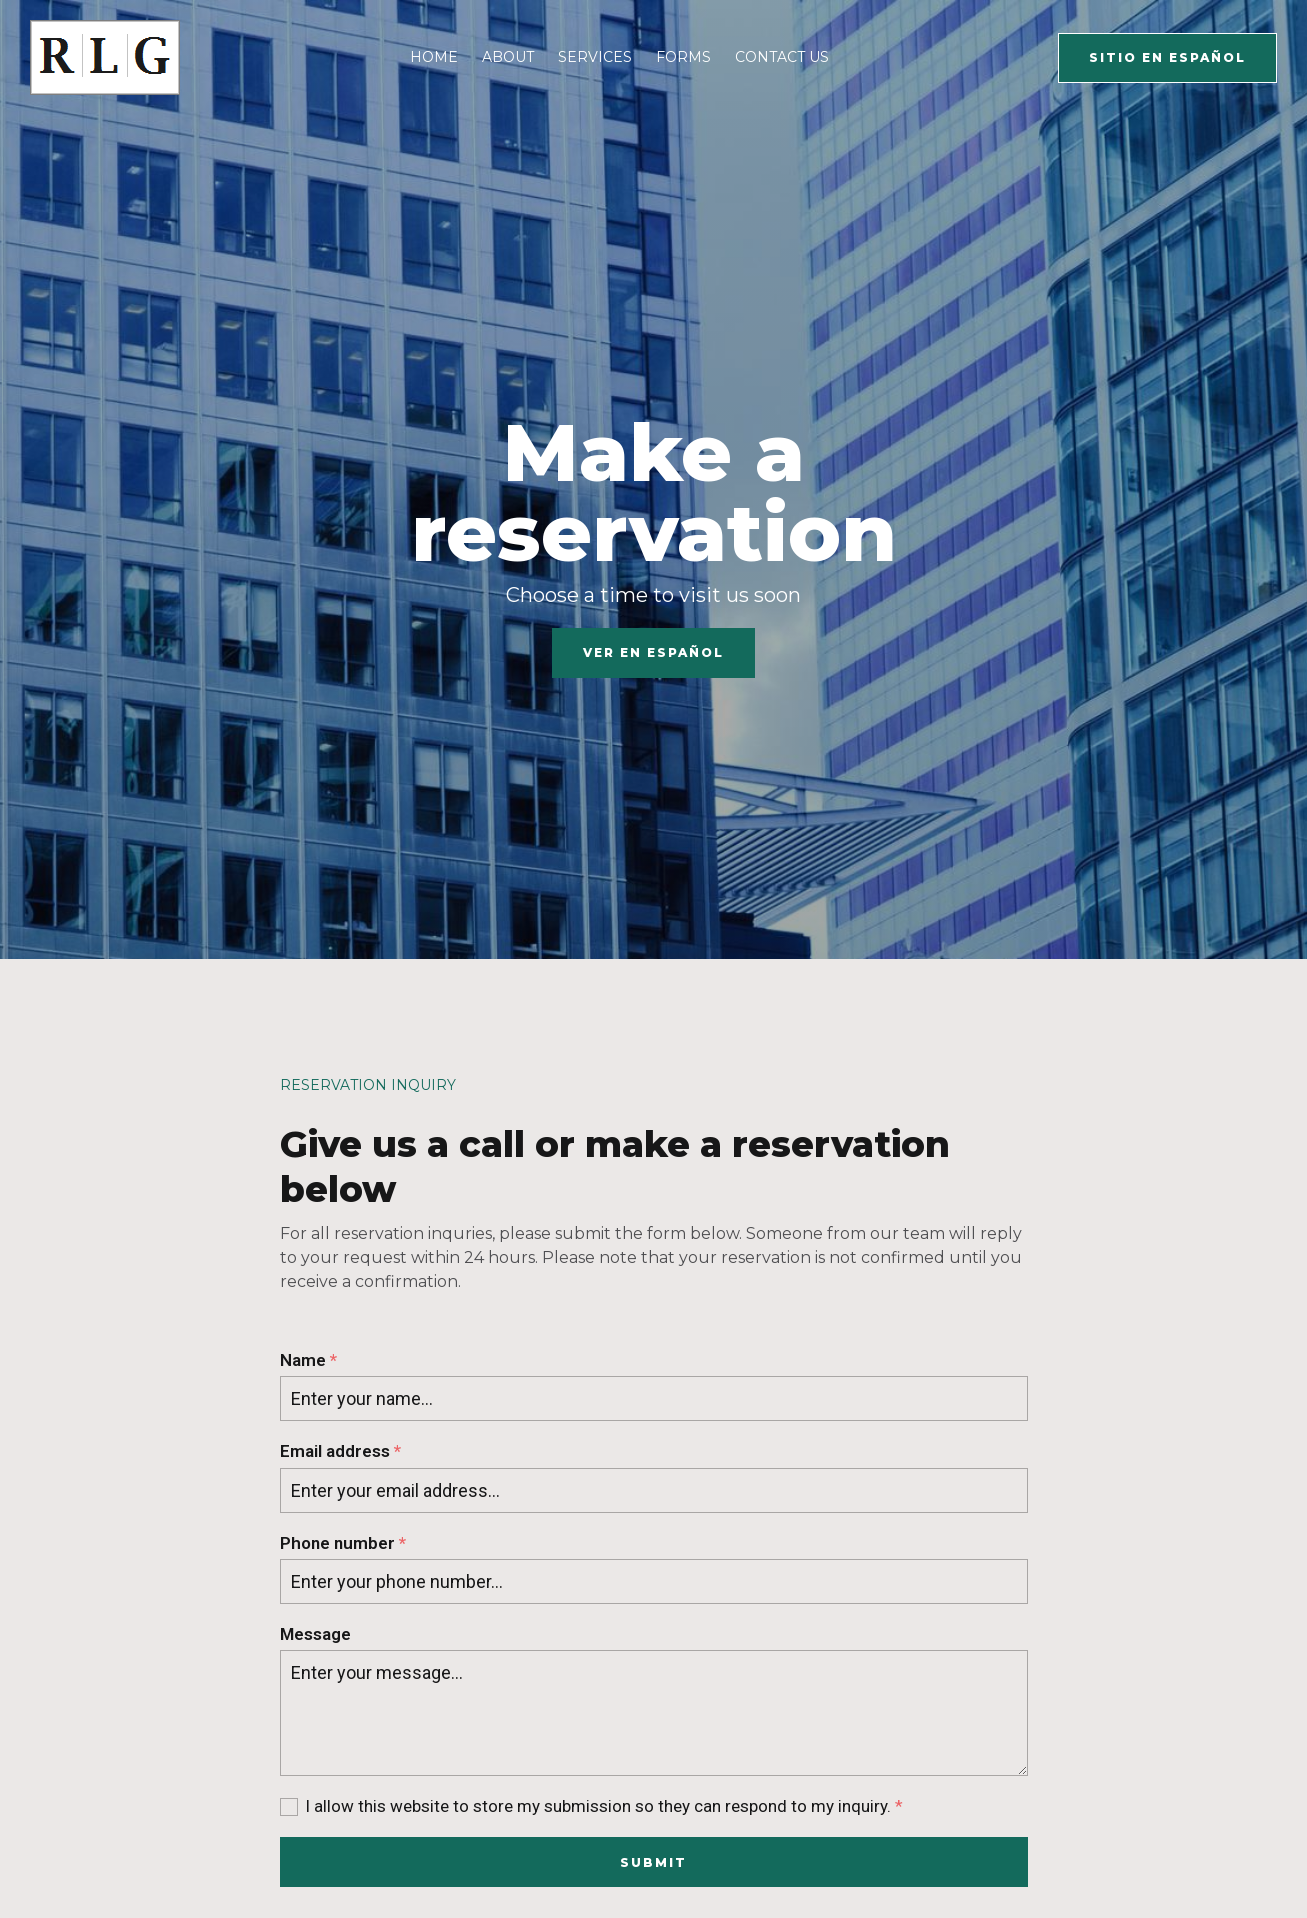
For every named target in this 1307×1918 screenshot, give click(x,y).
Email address (340, 1451)
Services (595, 57)
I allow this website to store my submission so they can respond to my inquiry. (604, 1806)
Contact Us (782, 57)
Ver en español (653, 652)
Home (434, 57)
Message (315, 1634)
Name (308, 1360)
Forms (683, 57)
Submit (653, 1862)
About (508, 57)
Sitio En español (1167, 57)
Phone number (343, 1543)
